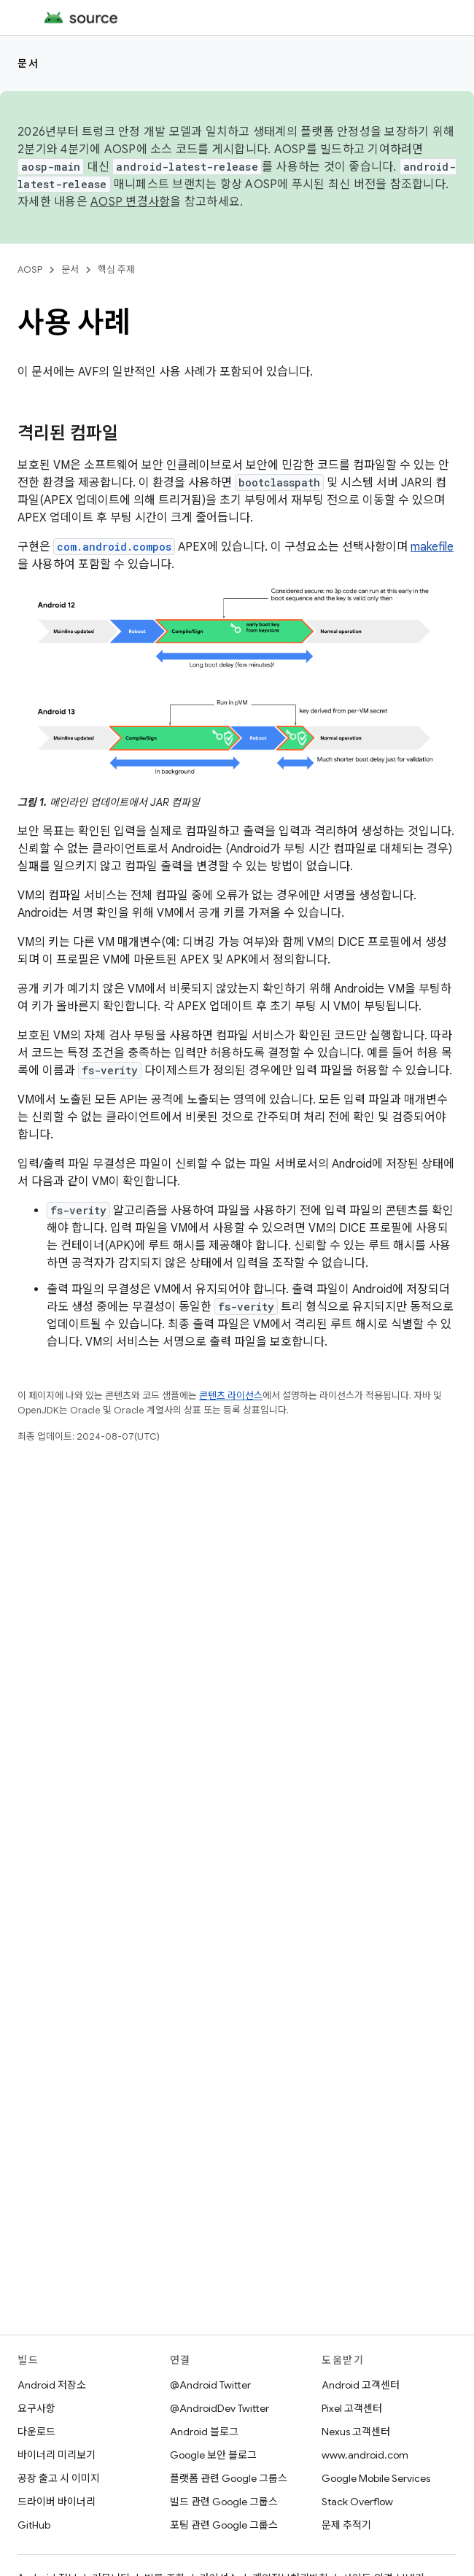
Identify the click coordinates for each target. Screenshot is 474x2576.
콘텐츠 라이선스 (231, 1395)
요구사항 (36, 2408)
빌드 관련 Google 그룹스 (224, 2501)
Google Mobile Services (376, 2478)
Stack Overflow (357, 2501)
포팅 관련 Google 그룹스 (224, 2525)
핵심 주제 (116, 269)
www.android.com (365, 2454)
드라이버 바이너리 (57, 2501)
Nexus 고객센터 (356, 2431)
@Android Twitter (210, 2384)
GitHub (34, 2525)
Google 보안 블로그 (213, 2454)
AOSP (30, 269)
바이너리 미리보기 (57, 2454)
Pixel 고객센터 (352, 2408)
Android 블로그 (204, 2431)
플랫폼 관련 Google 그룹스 (228, 2478)
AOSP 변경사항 (130, 202)
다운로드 (36, 2431)
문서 (28, 63)
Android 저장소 (52, 2384)
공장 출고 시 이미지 (59, 2478)
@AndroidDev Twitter (219, 2408)
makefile (432, 547)
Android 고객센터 (361, 2384)
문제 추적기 (346, 2525)
